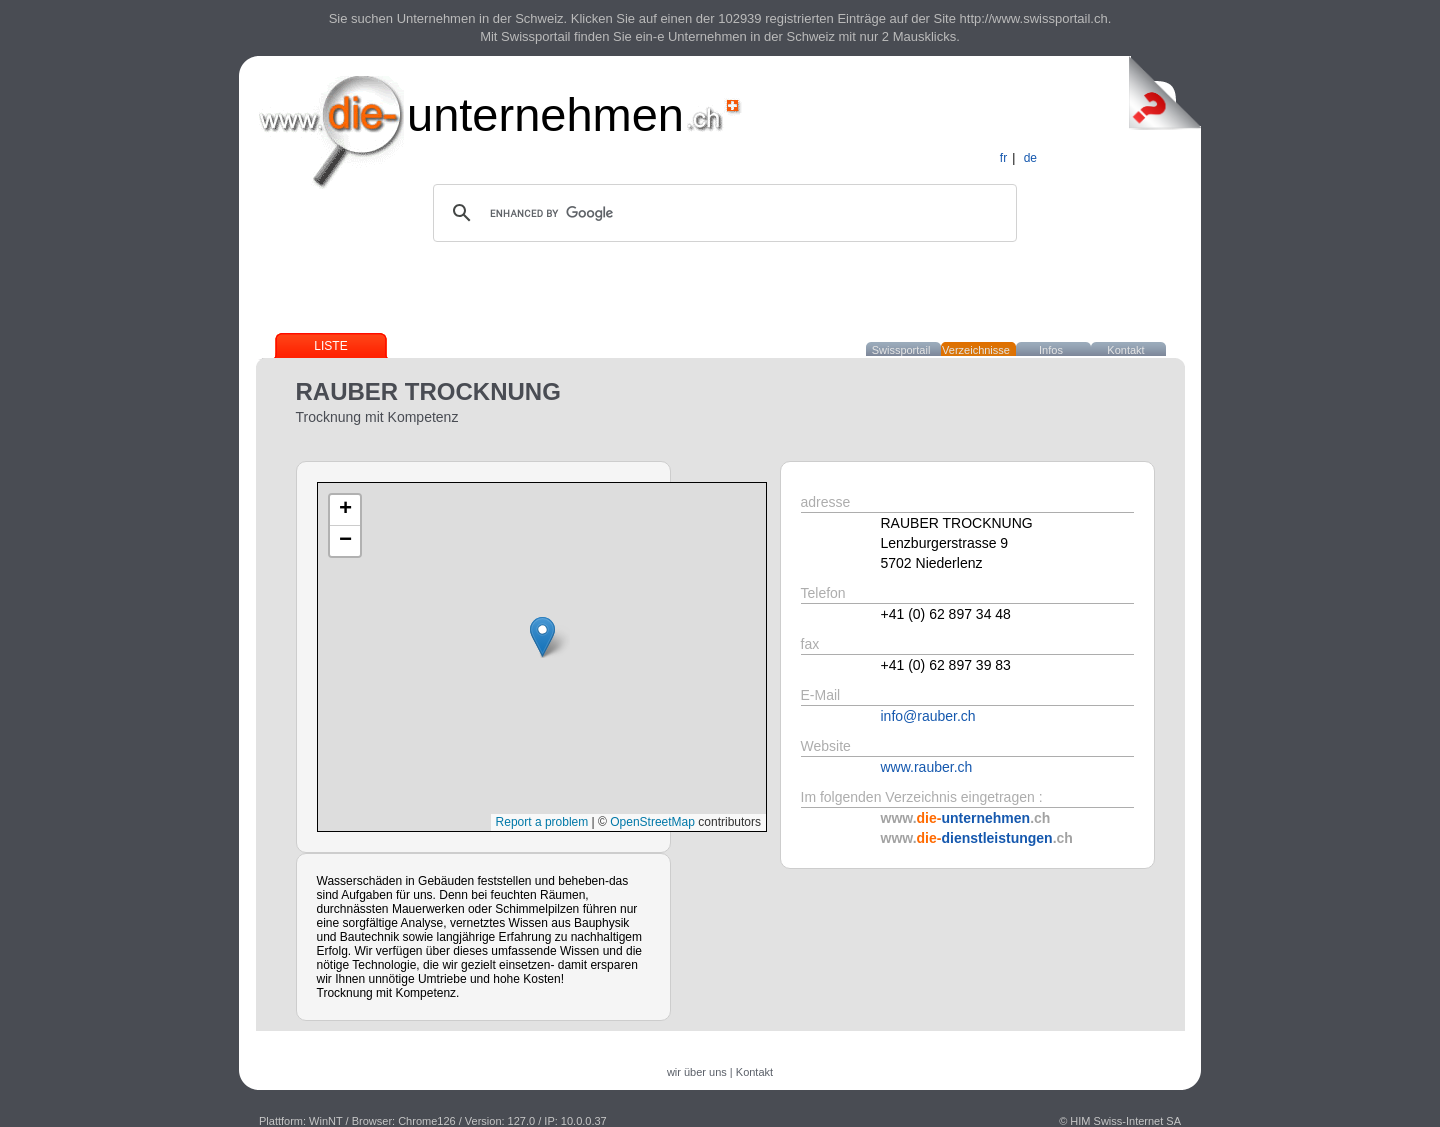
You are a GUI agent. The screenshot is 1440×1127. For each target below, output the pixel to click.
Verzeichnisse (976, 350)
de (1030, 158)
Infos (1051, 350)
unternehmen (545, 114)
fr (1003, 158)
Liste (330, 346)
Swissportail (901, 350)
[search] (722, 213)
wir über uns (697, 1072)
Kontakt (1125, 350)
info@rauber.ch (928, 716)
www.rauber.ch (927, 767)
